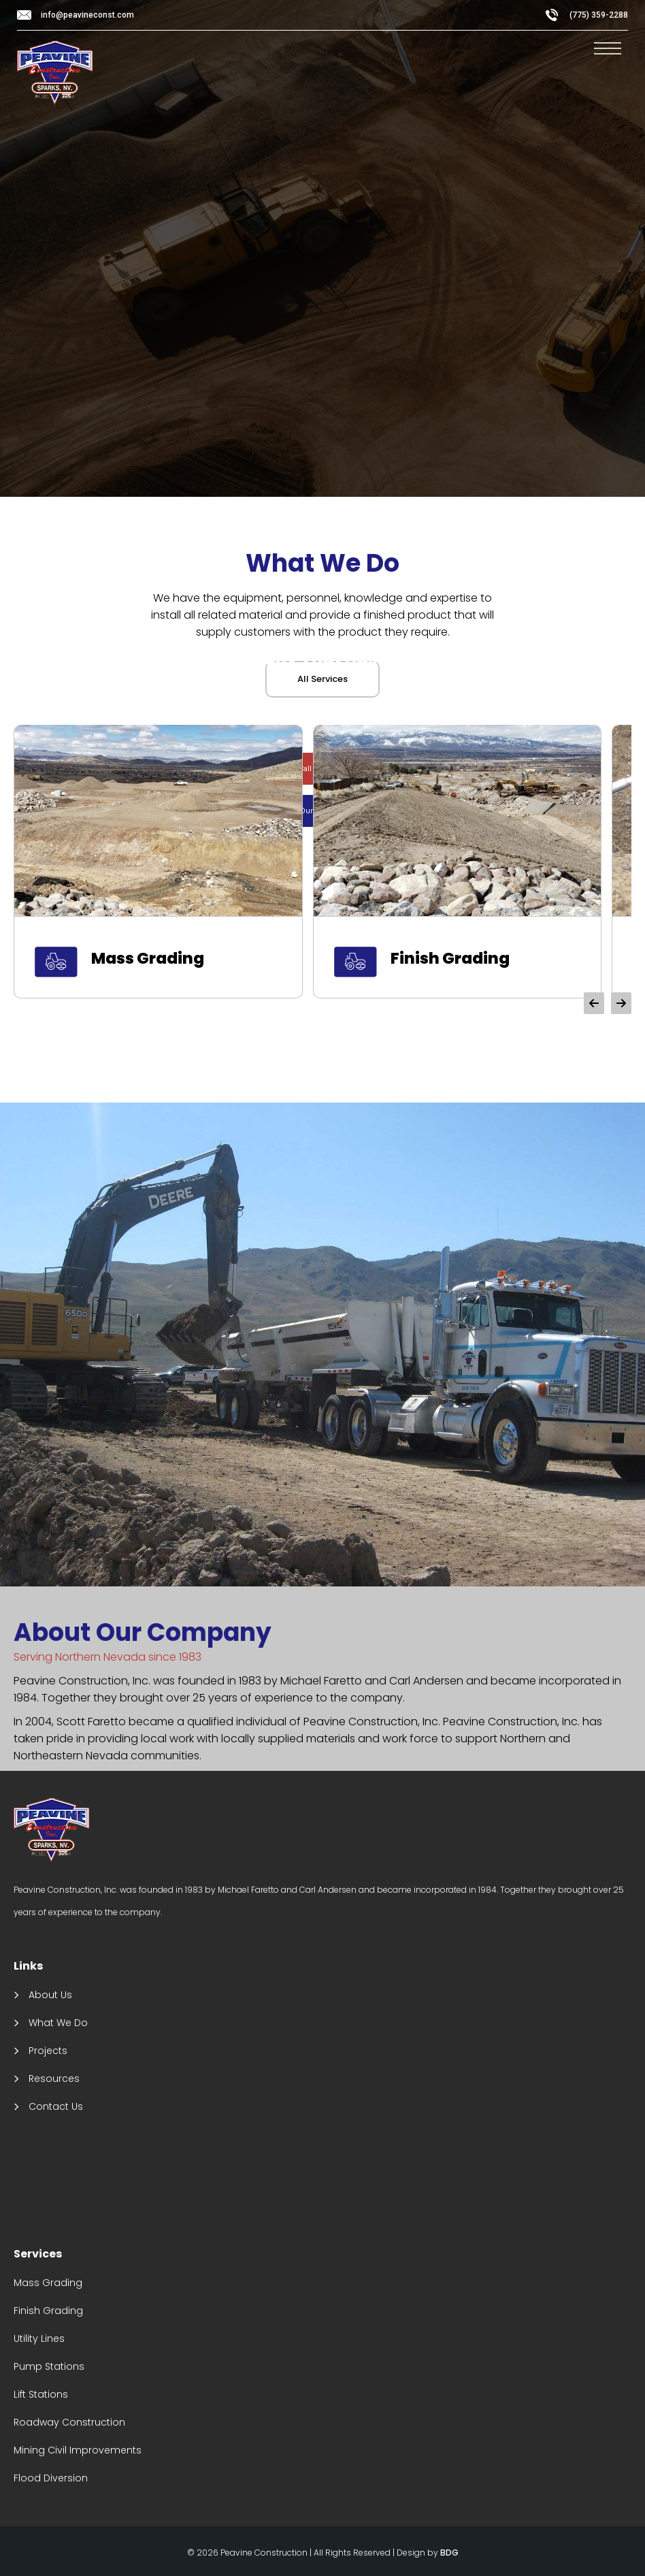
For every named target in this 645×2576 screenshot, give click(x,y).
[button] (594, 1003)
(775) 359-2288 (598, 15)
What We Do (58, 2022)
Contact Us (56, 2106)
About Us (50, 1995)
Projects (48, 2050)
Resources (54, 2078)
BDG (449, 2552)
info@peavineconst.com (87, 15)
